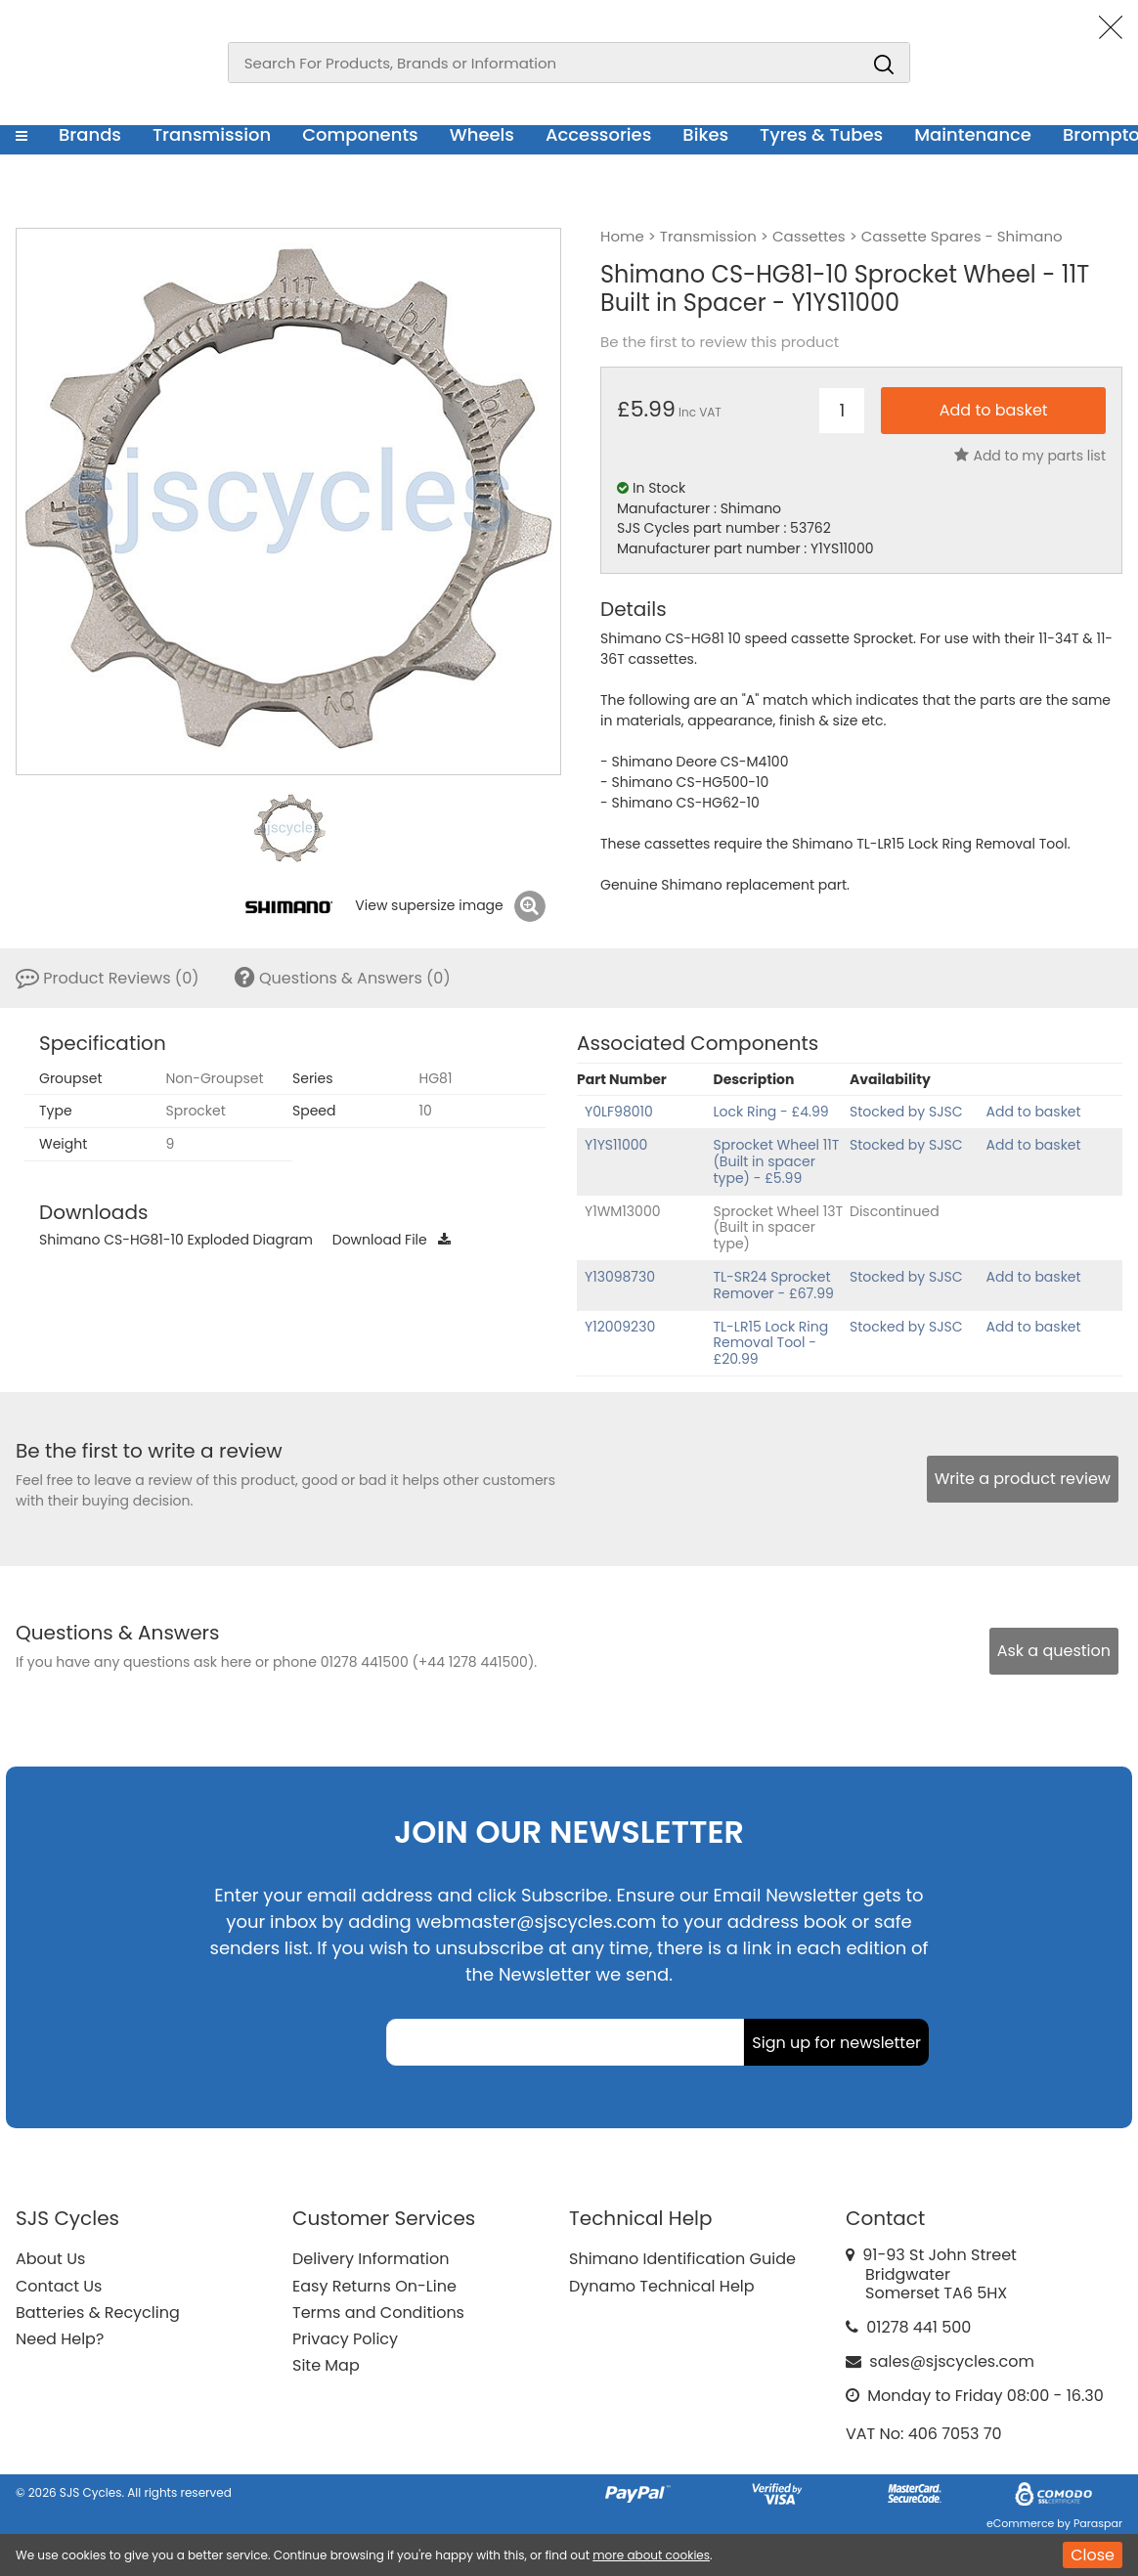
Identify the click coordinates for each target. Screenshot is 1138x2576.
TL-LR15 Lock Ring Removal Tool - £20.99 (771, 1343)
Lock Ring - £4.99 (771, 1111)
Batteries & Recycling (98, 2312)
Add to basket (1033, 1111)
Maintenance (972, 134)
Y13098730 (620, 1277)
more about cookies (651, 2555)
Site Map (326, 2365)
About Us (50, 2259)
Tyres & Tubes (821, 134)
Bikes (705, 134)
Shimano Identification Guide (682, 2259)
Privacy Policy (345, 2339)
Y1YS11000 (616, 1145)
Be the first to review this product (719, 342)
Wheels (482, 134)
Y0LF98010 (619, 1111)
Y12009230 (620, 1326)
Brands (90, 134)
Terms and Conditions (378, 2312)
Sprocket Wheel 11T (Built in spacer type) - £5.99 (777, 1161)
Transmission (212, 134)
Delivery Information (370, 2259)
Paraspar (1097, 2523)
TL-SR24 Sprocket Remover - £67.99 (774, 1285)
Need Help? (60, 2339)
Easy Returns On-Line (374, 2286)
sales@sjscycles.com (951, 2361)
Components (360, 134)
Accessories (598, 134)
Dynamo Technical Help (662, 2286)
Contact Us (59, 2286)
